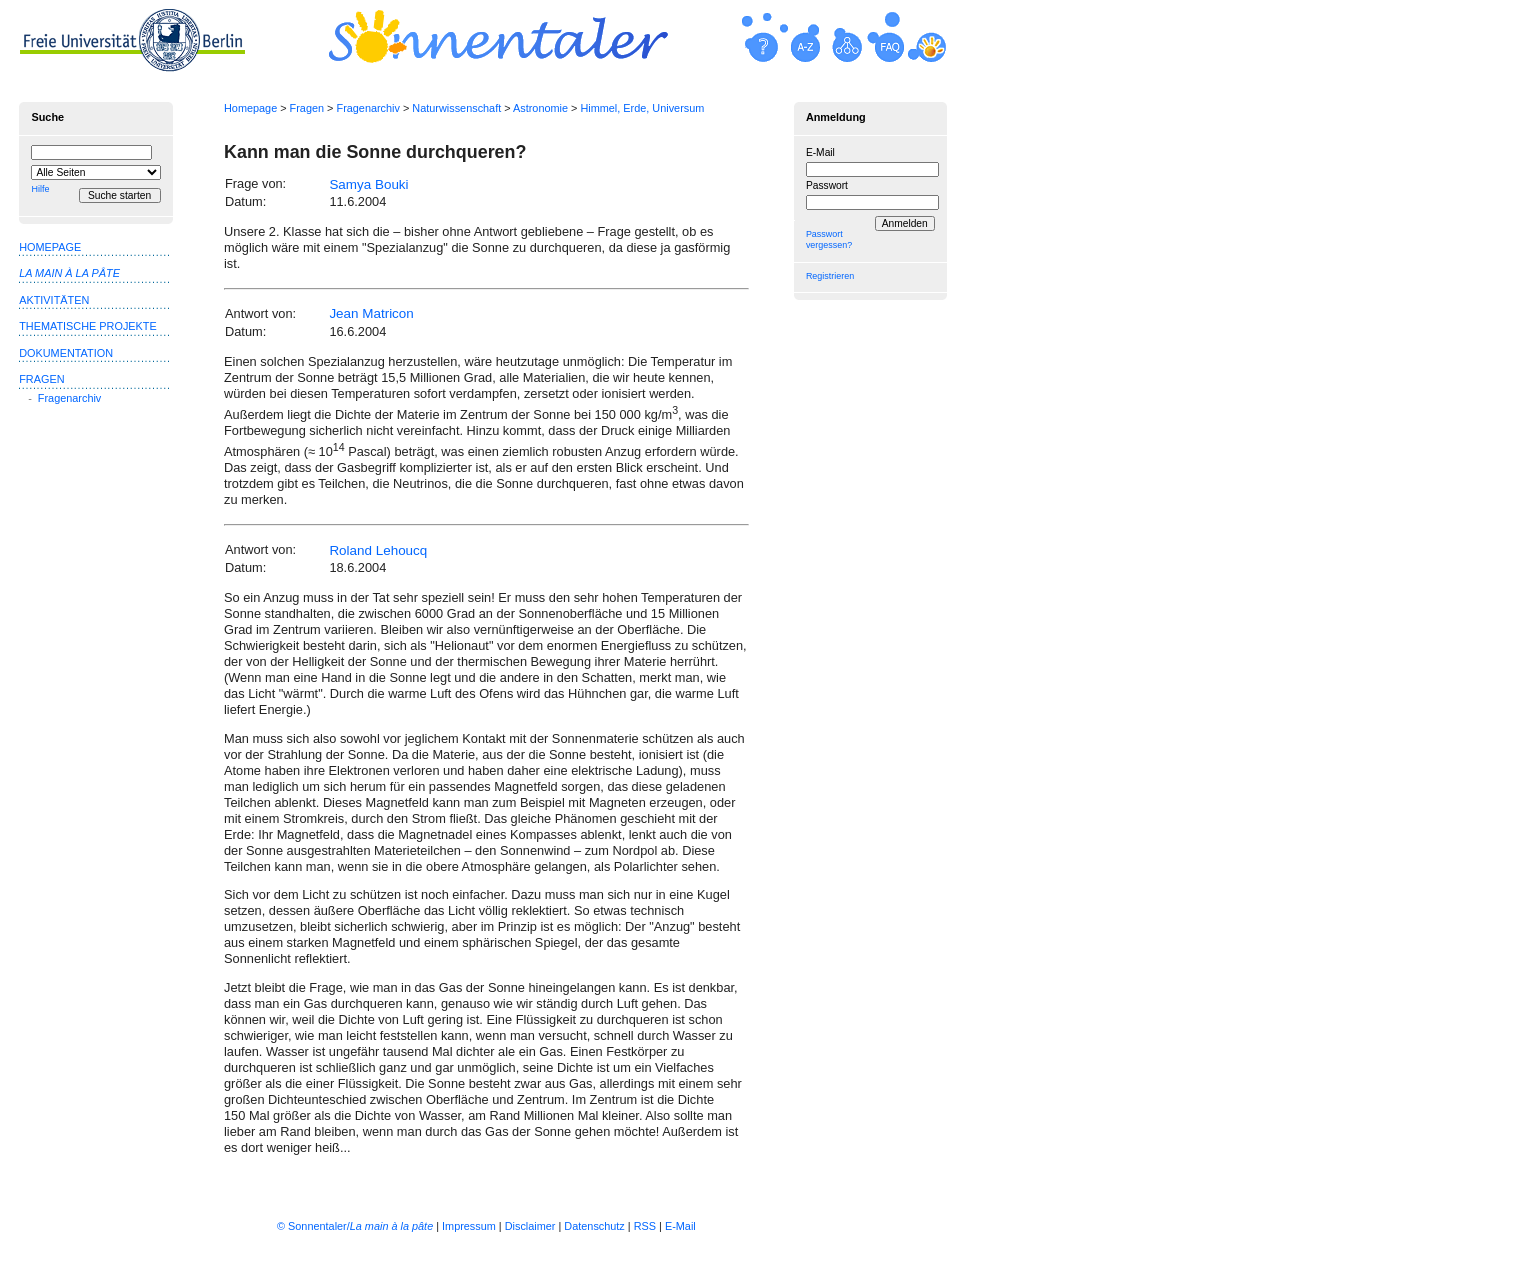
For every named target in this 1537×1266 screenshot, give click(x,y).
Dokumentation (66, 353)
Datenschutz (594, 1226)
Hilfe (40, 189)
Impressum (469, 1226)
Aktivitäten (54, 300)
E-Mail (820, 152)
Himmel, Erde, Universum (642, 108)
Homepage (250, 108)
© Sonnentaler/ (355, 1226)
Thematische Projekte (88, 326)
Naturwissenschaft (456, 108)
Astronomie (540, 108)
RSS (645, 1226)
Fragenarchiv (367, 108)
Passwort (827, 185)
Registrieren (830, 276)
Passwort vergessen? (829, 239)
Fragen (307, 108)
